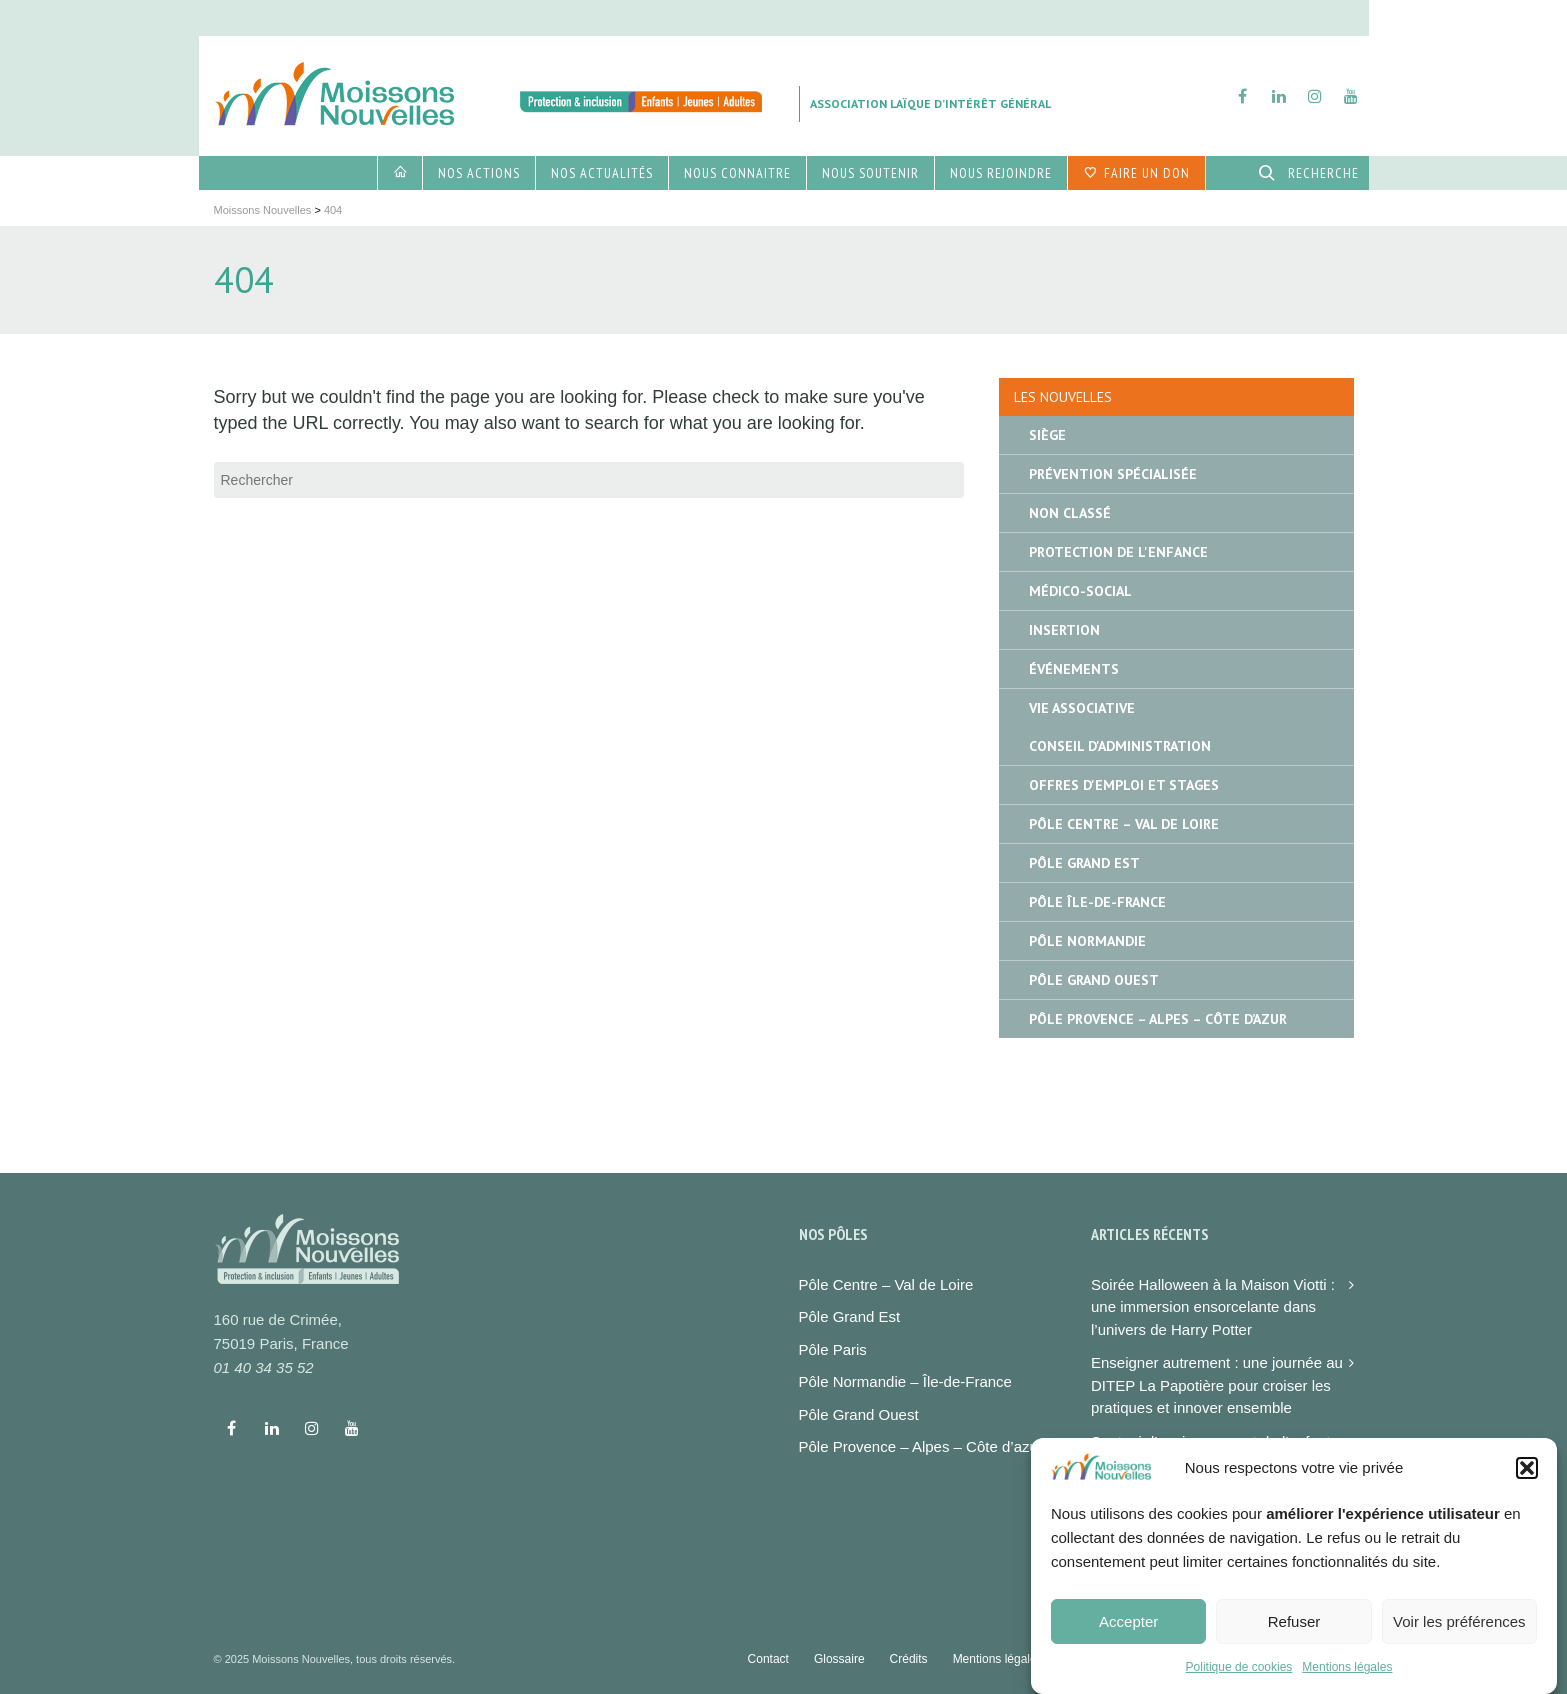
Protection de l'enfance (1118, 552)
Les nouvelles (1063, 397)
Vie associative (1082, 708)
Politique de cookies (1239, 1681)
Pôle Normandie (1087, 941)
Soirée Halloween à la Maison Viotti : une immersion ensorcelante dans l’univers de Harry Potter (1213, 1307)
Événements (1074, 669)
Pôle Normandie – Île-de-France (905, 1381)
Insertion (1064, 630)
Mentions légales (1347, 1681)
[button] (1527, 1481)
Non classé (1070, 513)
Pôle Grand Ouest (1094, 980)
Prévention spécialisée (1113, 474)
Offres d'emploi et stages (1124, 785)
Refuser (1294, 1635)
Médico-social (1080, 591)
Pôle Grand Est (1084, 863)
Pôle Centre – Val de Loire (1124, 824)
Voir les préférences (1459, 1635)
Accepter (1128, 1635)
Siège (1047, 435)
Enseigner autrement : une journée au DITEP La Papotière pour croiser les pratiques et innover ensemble (1217, 1385)
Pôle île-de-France (1097, 902)
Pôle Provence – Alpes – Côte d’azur (921, 1446)
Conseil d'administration (1120, 746)
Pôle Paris (833, 1349)
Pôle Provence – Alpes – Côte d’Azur (1158, 1019)
